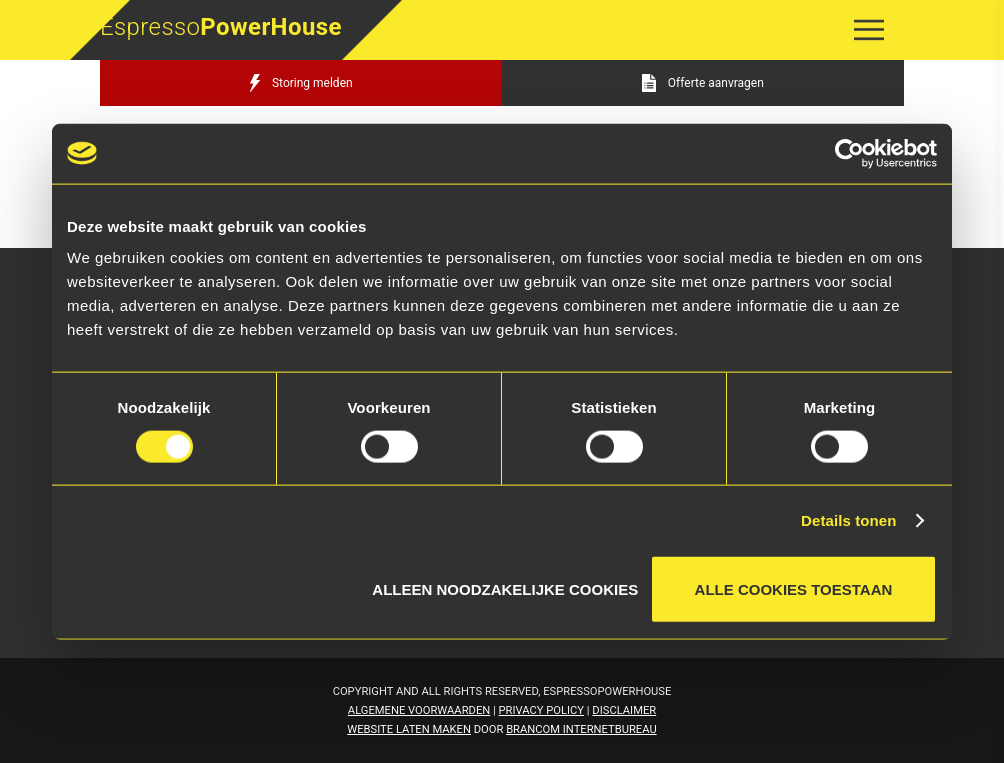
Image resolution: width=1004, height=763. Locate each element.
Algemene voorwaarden (419, 710)
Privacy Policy (542, 710)
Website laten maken (409, 729)
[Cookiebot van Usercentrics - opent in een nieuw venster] (849, 153)
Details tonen (848, 519)
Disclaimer (624, 710)
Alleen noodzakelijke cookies (505, 585)
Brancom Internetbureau (581, 729)
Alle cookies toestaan (794, 589)
